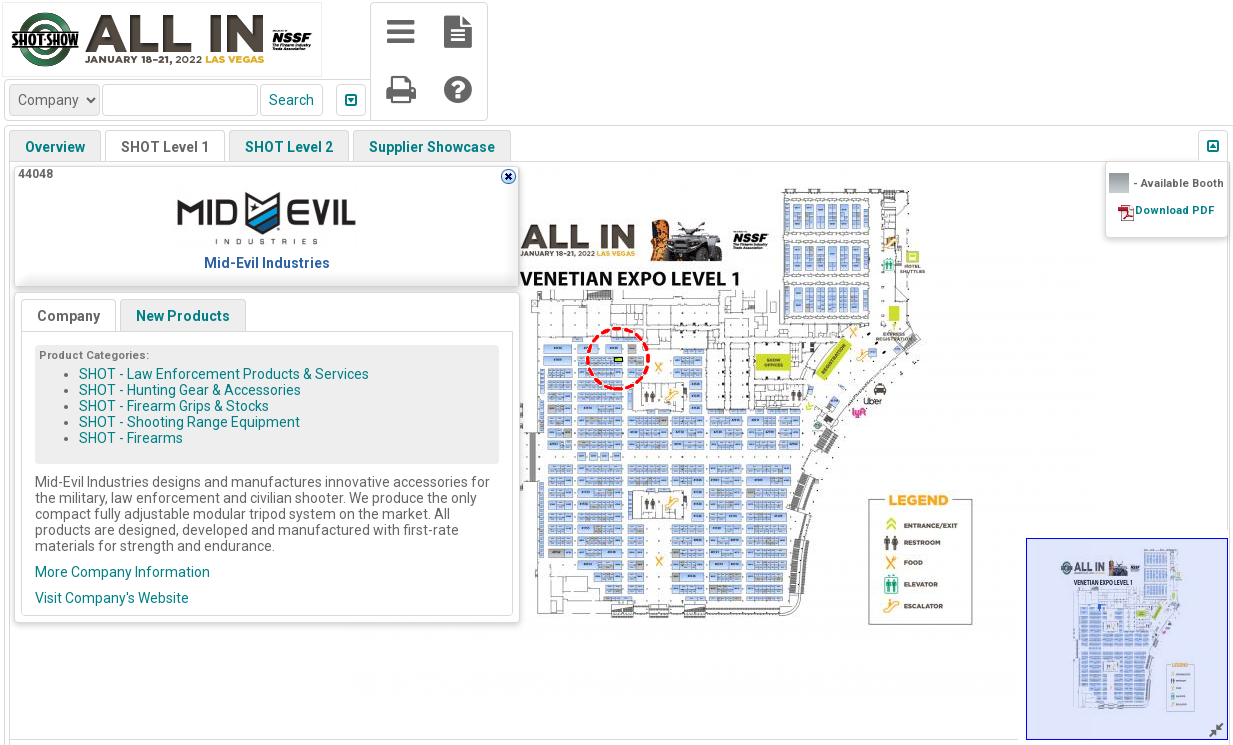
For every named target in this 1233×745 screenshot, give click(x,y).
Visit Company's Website (112, 598)
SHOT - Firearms (131, 438)
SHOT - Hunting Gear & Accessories (190, 390)
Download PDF (1174, 210)
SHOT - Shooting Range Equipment (189, 422)
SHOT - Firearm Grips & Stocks (174, 406)
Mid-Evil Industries (267, 263)
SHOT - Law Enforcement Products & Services (224, 374)
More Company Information (122, 572)
